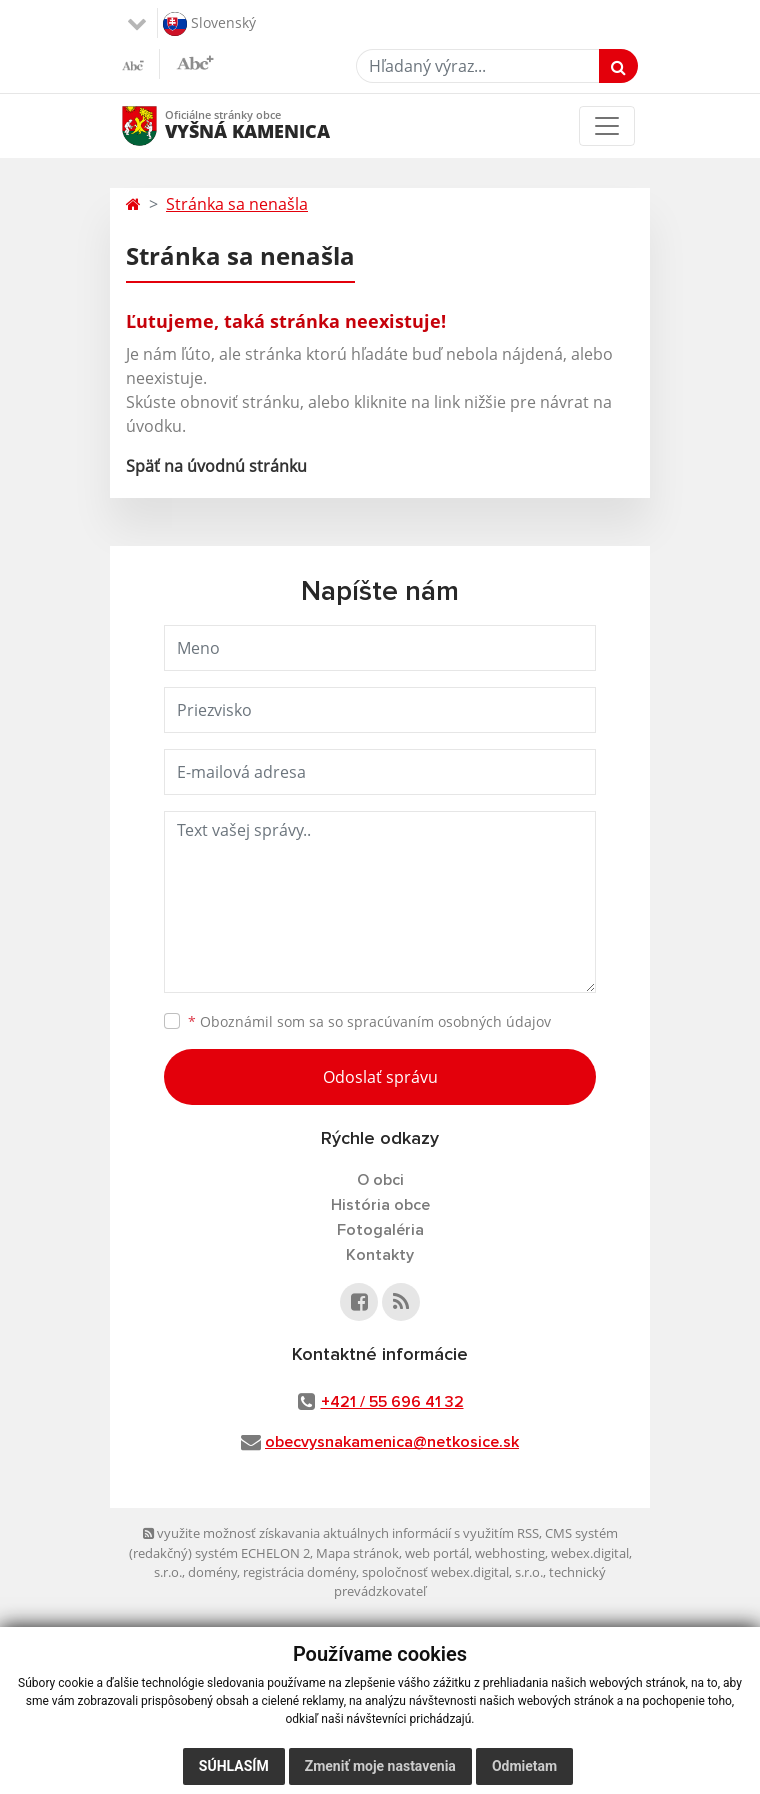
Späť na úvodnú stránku (216, 466)
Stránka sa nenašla (237, 204)
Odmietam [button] (524, 1766)
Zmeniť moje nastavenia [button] (380, 1766)
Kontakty (380, 1255)
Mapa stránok (357, 1553)
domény (212, 1572)
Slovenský (209, 24)
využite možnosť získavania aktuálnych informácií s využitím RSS (341, 1533)
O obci (380, 1180)
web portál (437, 1553)
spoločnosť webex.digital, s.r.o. (452, 1572)
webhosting (510, 1553)
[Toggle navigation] (607, 126)
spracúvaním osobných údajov (449, 1021)
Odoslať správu (380, 1077)
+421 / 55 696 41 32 (392, 1402)
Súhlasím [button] (234, 1766)
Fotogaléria (380, 1230)
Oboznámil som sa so (369, 1021)
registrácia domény (299, 1572)
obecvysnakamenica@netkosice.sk (392, 1442)
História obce (380, 1205)
